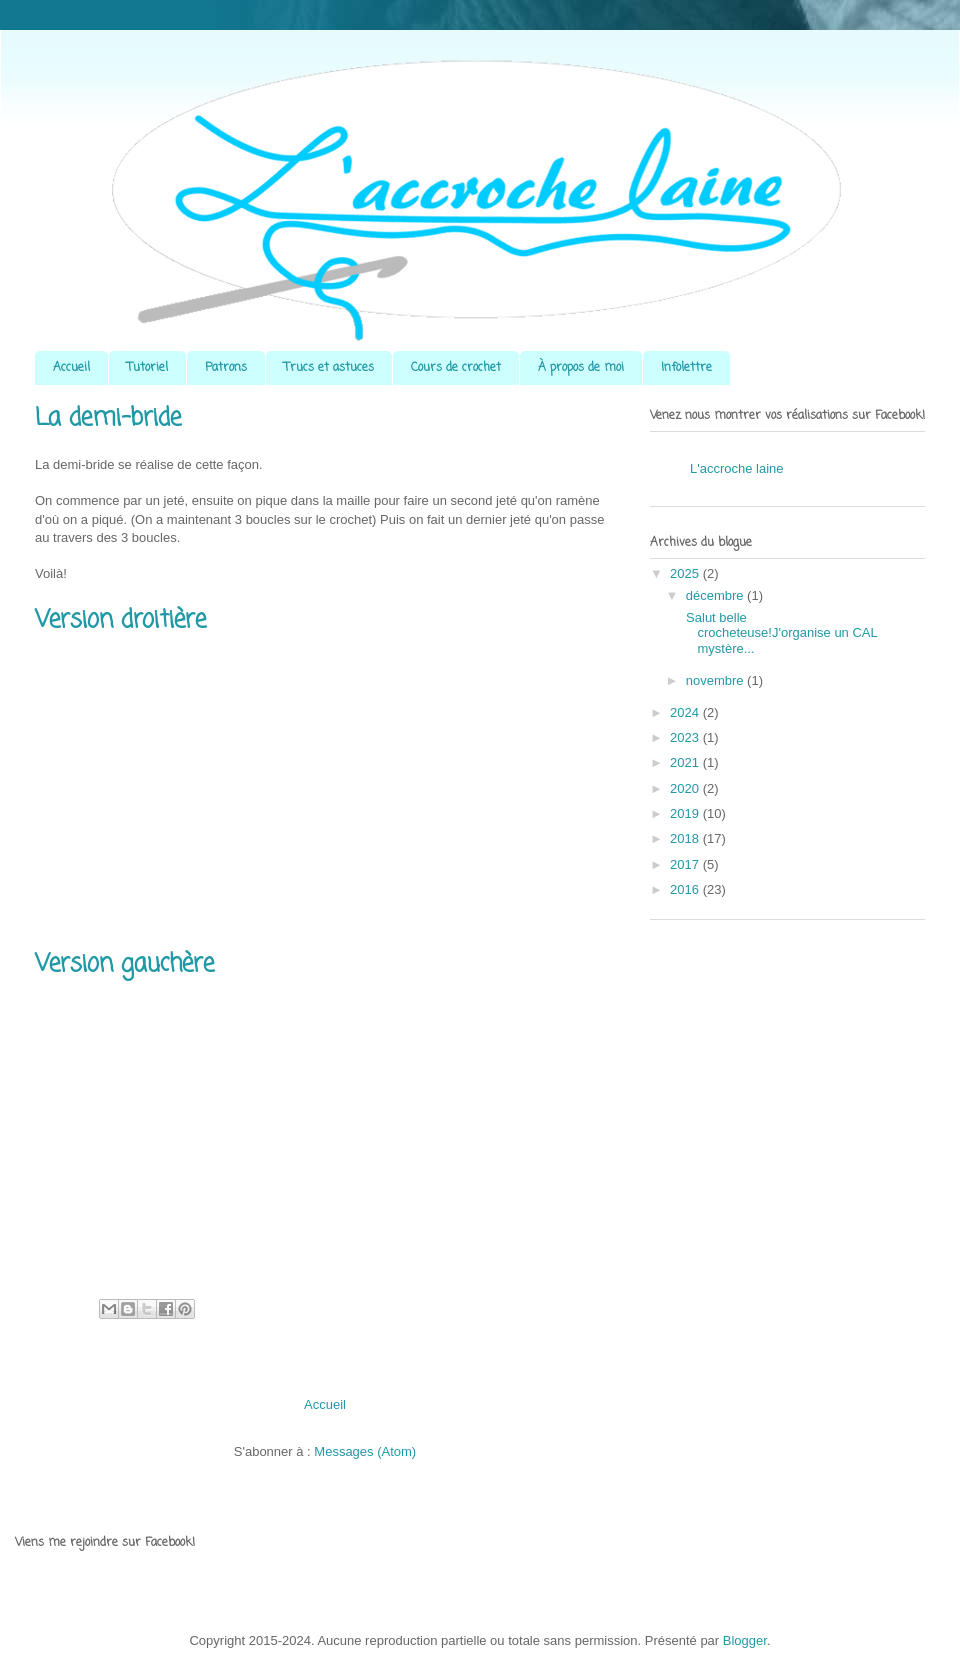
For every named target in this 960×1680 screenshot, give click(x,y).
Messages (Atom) (365, 1451)
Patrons (226, 368)
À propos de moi (581, 368)
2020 (686, 788)
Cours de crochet (456, 368)
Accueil (71, 368)
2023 (686, 737)
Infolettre (686, 368)
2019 (686, 813)
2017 (686, 864)
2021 (686, 762)
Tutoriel (147, 368)
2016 (686, 889)
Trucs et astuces (329, 368)
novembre (716, 680)
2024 (686, 712)
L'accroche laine (737, 468)
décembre (716, 595)
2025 (686, 573)
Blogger (745, 1640)
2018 (686, 838)
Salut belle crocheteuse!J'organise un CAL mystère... (779, 633)
